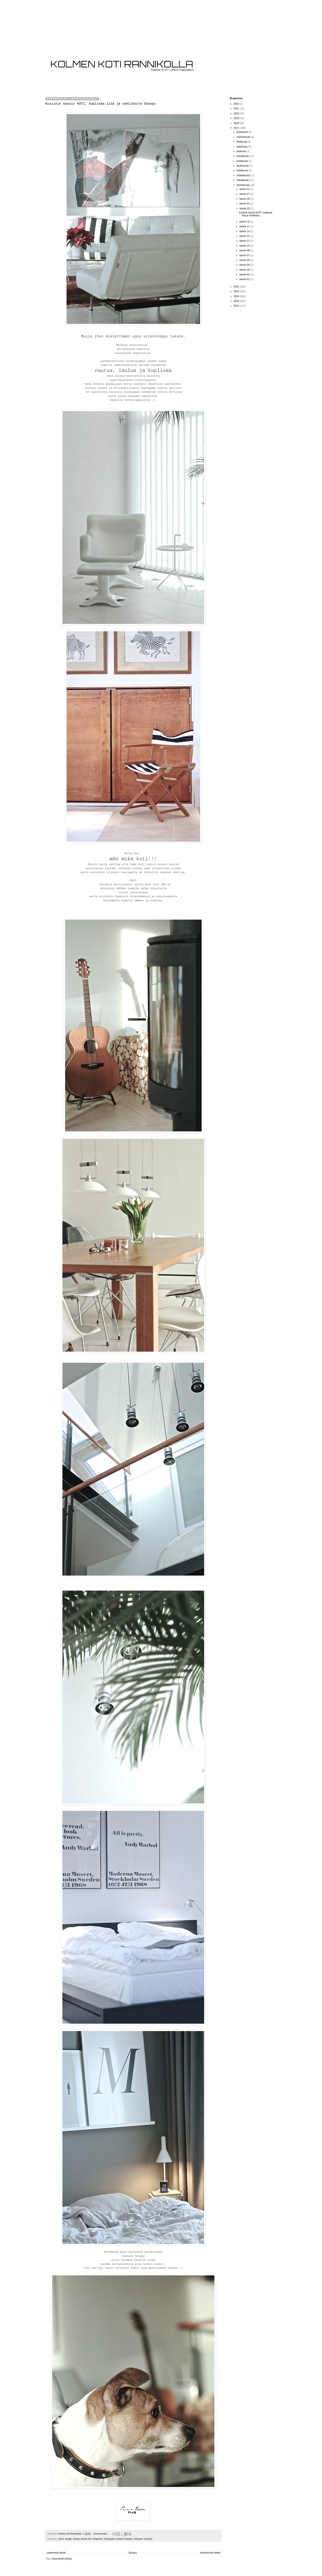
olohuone (138, 2539)
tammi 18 (244, 221)
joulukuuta (242, 132)
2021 (237, 108)
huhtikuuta (243, 170)
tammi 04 (244, 264)
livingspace (109, 2539)
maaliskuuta (243, 175)
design (68, 2539)
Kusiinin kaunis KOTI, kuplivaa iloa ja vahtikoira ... (255, 214)
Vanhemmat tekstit (210, 2552)
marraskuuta (244, 137)
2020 (237, 113)
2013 (237, 301)
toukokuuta (243, 165)
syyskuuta (242, 146)
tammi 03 (244, 269)
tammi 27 (244, 193)
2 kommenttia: (100, 2533)
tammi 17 (244, 226)
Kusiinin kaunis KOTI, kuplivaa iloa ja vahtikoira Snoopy (100, 104)
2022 (237, 103)
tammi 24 (244, 203)
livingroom (98, 2539)
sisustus (148, 2539)
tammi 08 (244, 250)
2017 (237, 127)
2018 (237, 123)
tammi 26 (244, 198)
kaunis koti (86, 2539)
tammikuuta (243, 185)
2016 (237, 286)
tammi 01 (244, 279)
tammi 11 (244, 240)
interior (76, 2539)
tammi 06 (244, 260)
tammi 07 (244, 255)
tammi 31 (244, 189)
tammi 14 (244, 231)
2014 (237, 296)
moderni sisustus (124, 2539)
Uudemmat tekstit (56, 2552)
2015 (237, 291)
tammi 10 (244, 245)
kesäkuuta (242, 161)
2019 (237, 118)
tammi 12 (244, 236)
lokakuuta (242, 141)
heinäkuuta (243, 156)
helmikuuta (243, 180)
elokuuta (242, 151)
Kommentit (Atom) (62, 2558)
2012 (237, 305)
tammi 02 (244, 274)
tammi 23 (244, 208)
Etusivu (133, 2552)
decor (61, 2539)
